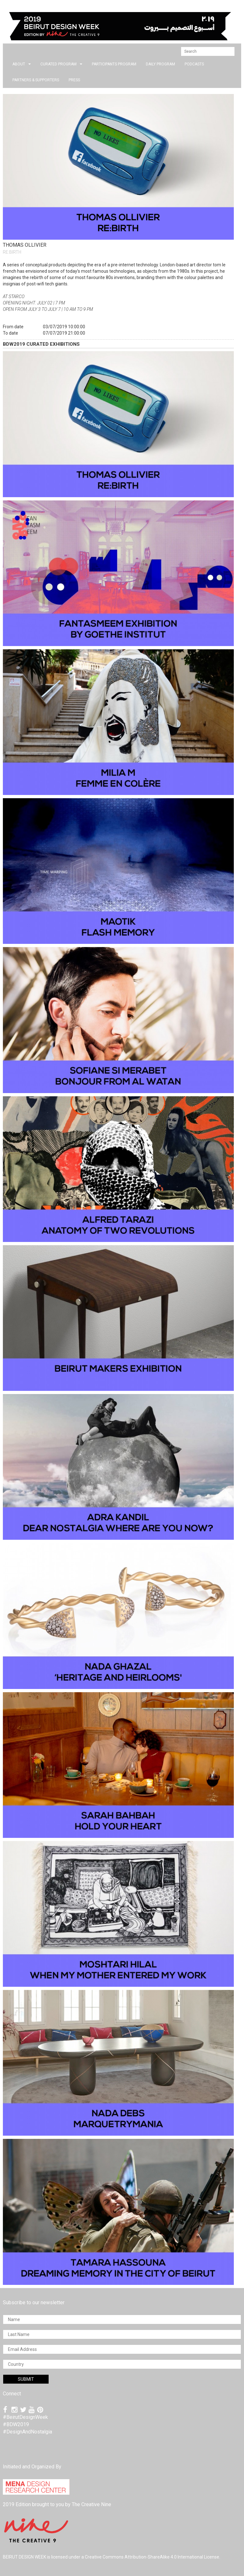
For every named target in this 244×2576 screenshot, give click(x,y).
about (21, 64)
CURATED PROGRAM (61, 64)
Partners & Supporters (35, 80)
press (74, 80)
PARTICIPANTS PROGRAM (114, 64)
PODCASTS (194, 64)
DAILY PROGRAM (160, 64)
